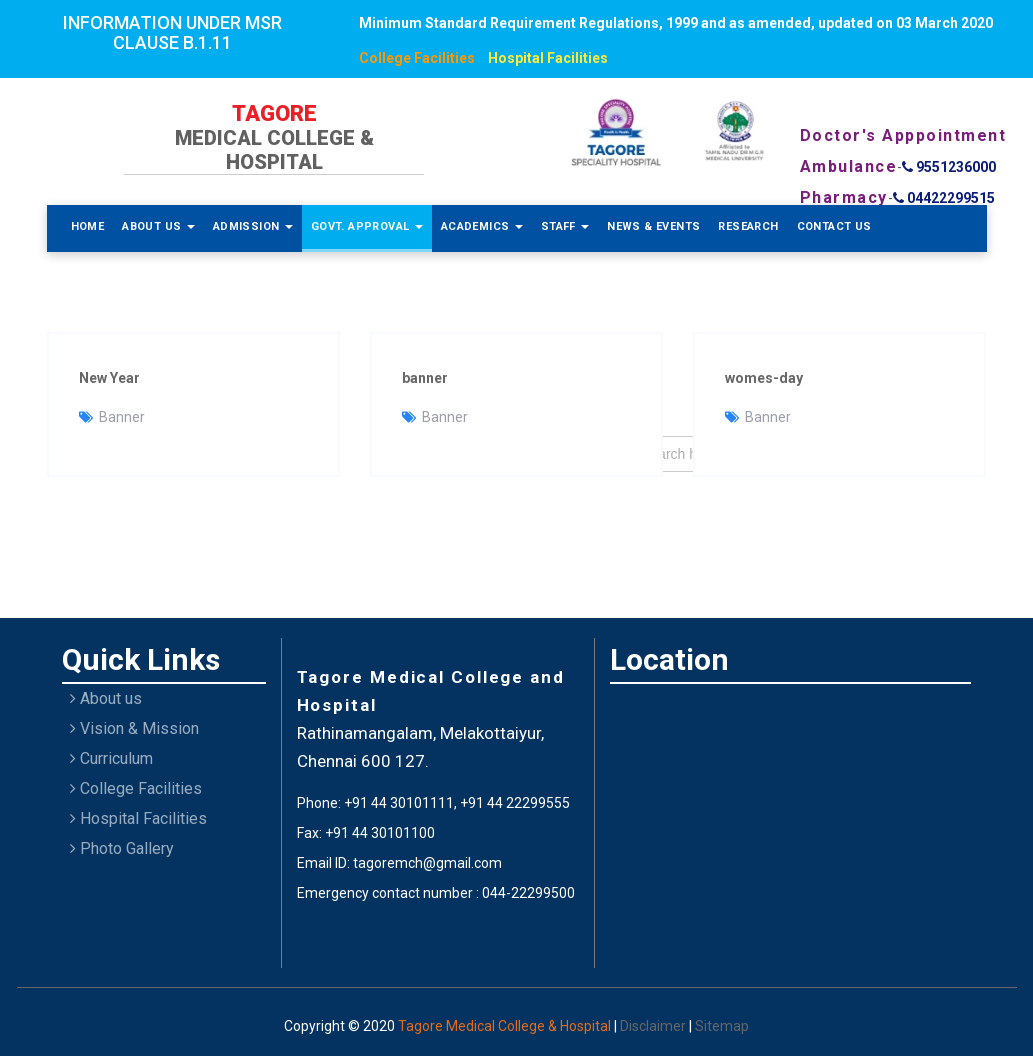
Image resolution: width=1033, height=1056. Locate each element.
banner (425, 378)
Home (88, 226)
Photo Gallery (122, 848)
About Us (158, 226)
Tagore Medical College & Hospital (506, 1026)
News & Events (653, 226)
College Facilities (417, 58)
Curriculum (111, 758)
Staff (565, 226)
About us (106, 698)
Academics (482, 226)
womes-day (764, 378)
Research (748, 226)
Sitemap (722, 1026)
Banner (122, 417)
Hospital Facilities (548, 58)
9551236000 (949, 167)
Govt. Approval (367, 226)
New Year (109, 378)
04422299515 (944, 198)
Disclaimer (654, 1026)
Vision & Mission (134, 728)
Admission (253, 226)
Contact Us (834, 226)
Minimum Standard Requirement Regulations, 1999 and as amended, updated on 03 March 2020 (676, 23)
